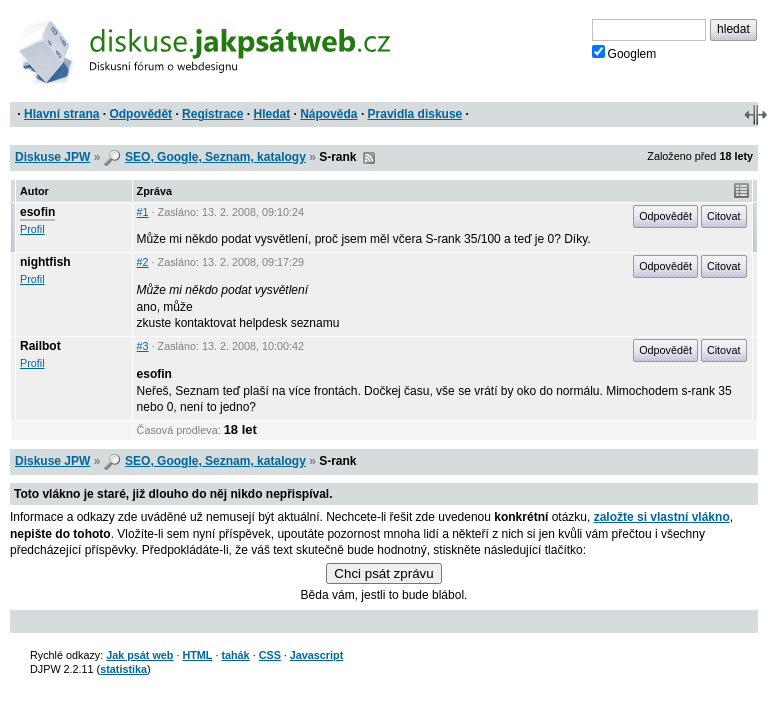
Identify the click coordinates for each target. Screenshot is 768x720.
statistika (123, 669)
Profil (32, 229)
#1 (143, 212)
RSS (369, 158)
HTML (197, 655)
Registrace (212, 114)
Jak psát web (139, 655)
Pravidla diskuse (415, 114)
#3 (143, 346)
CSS (270, 655)
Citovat (724, 216)
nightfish (45, 262)
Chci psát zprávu (383, 573)
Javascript (316, 655)
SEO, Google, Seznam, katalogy (215, 157)
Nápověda (328, 114)
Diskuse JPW (52, 157)
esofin (37, 212)
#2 (143, 262)
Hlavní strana (61, 114)
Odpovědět (140, 114)
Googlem (624, 53)
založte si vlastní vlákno (662, 517)
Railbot (40, 346)
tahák (235, 655)
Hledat (271, 114)
